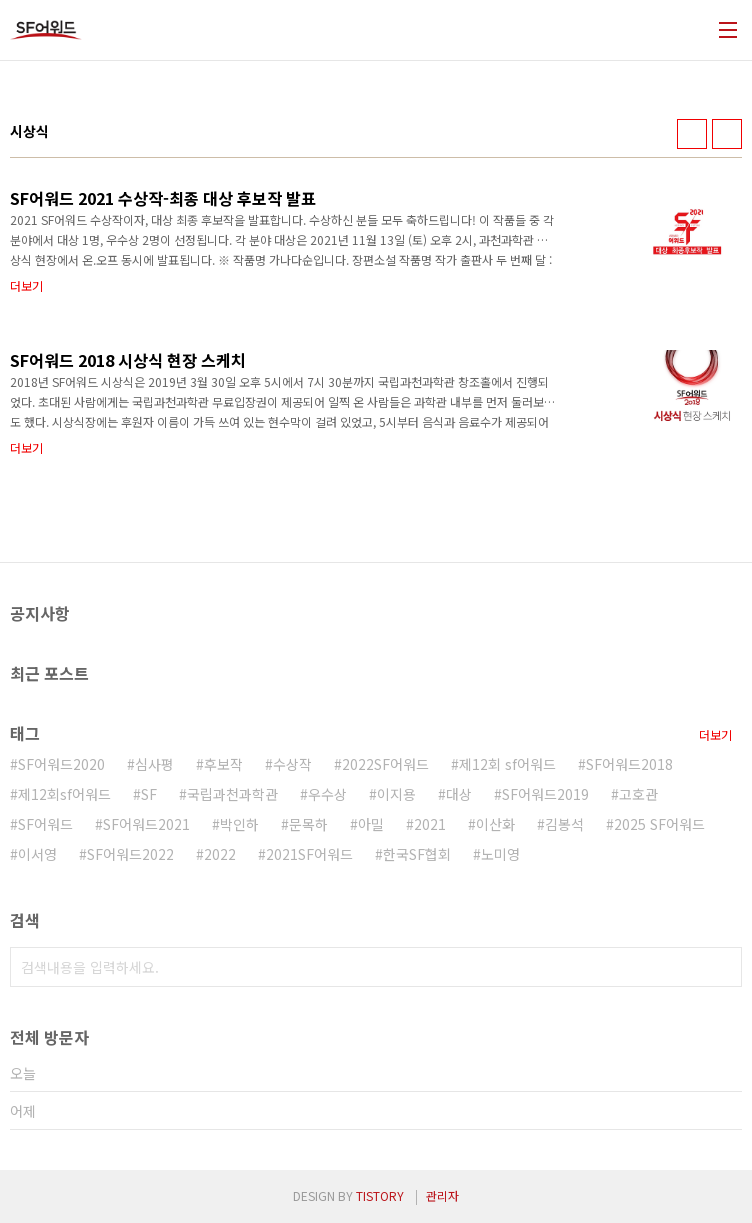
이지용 (396, 794)
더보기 (715, 734)
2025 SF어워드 (659, 824)
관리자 (442, 1195)
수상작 (292, 764)
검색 (722, 967)
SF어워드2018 (629, 764)
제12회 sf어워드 (507, 764)
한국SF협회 (417, 854)
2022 (220, 854)
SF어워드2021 (146, 824)
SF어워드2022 (130, 854)
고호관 (638, 794)
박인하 (239, 824)
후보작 (223, 764)
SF (149, 794)
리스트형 (727, 134)
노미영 (500, 854)
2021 (430, 824)
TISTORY (380, 1195)
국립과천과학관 (232, 794)
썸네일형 (692, 134)
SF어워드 (45, 824)
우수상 (327, 794)
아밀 (371, 824)
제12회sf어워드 (64, 794)
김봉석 (564, 824)
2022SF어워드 (385, 764)
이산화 (495, 824)
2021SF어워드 (309, 854)
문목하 (308, 824)
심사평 (154, 764)
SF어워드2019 (545, 794)
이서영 (37, 854)
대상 (459, 794)
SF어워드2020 (61, 764)
